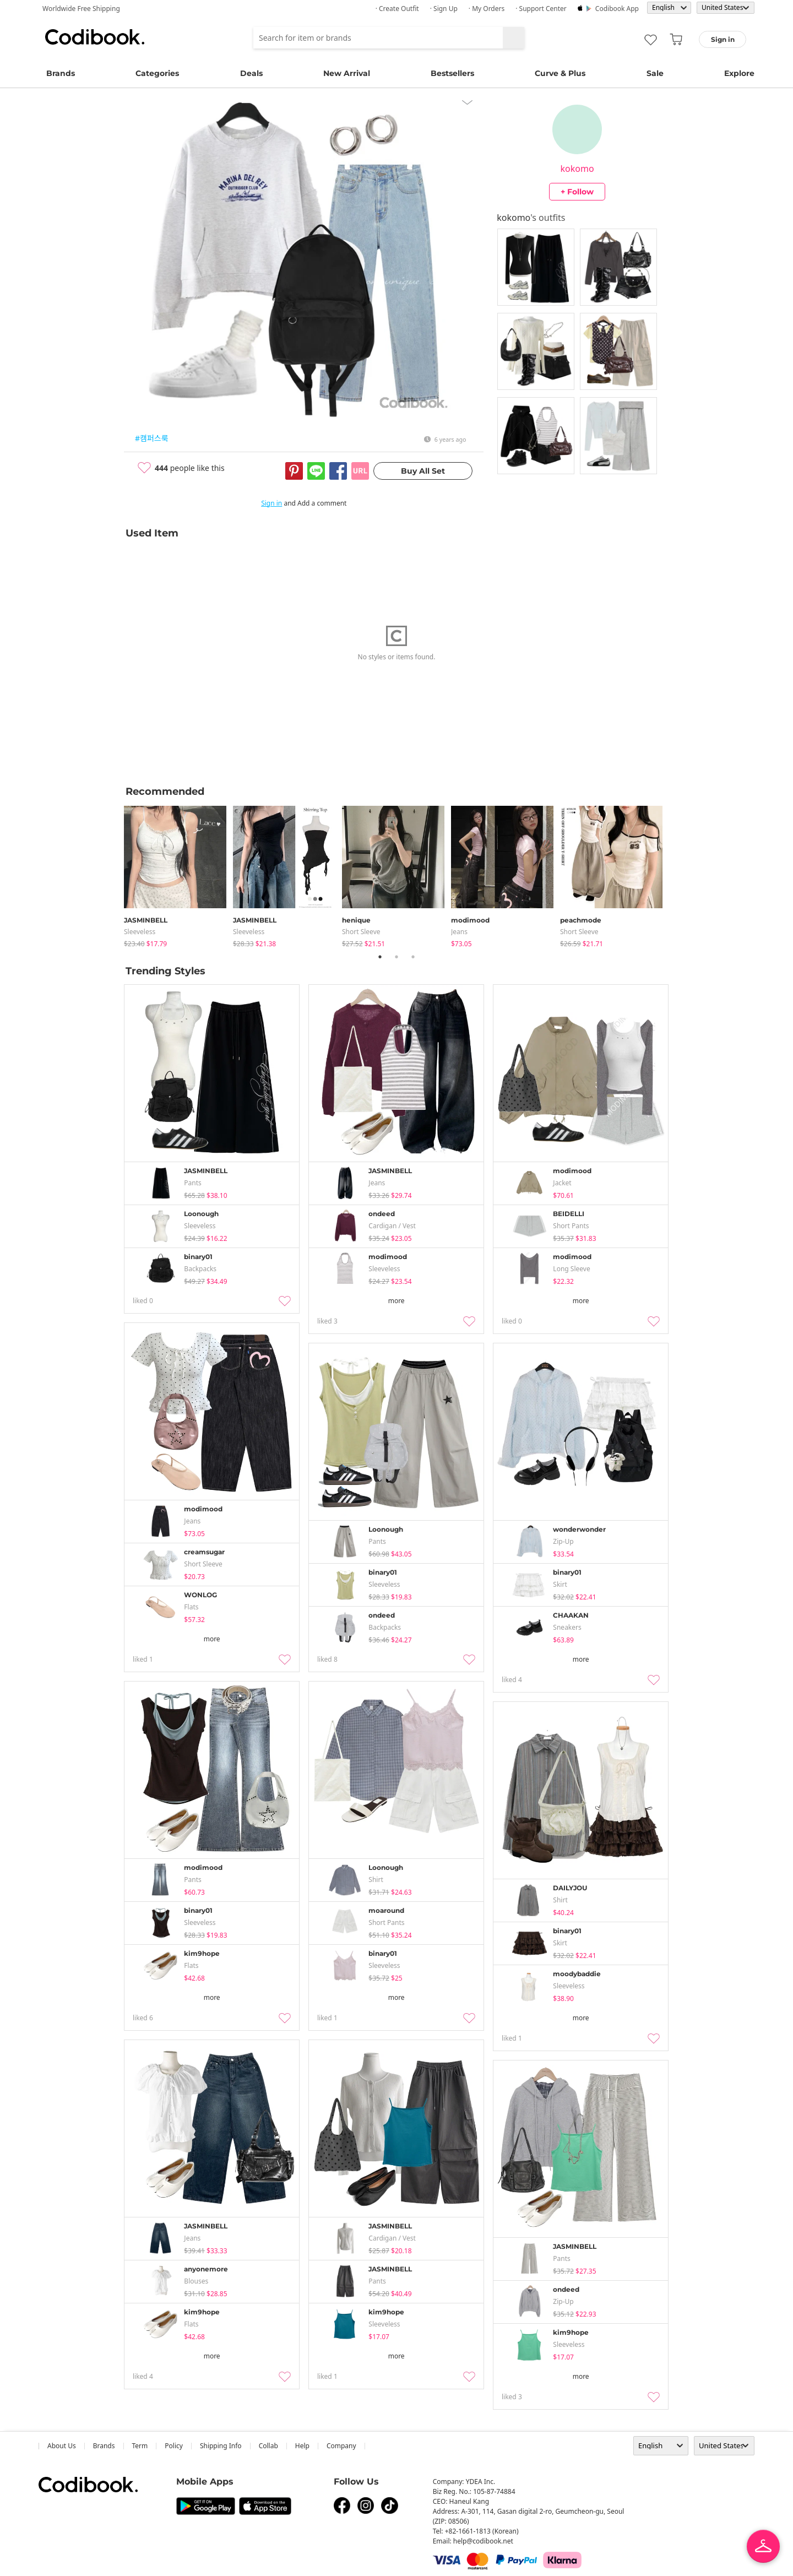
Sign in (271, 503)
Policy (174, 2445)
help (302, 2445)
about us (61, 2445)
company (341, 2445)
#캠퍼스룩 (152, 438)
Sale (655, 73)
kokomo (577, 168)
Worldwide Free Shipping (81, 8)
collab (268, 2445)
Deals (251, 73)
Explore (739, 73)
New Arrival (346, 73)
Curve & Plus (560, 73)
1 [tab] (379, 956)
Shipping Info (221, 2445)
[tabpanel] (178, 874)
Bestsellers (452, 73)
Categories (157, 73)
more (396, 1300)
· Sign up (444, 8)
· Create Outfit (397, 8)
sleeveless (139, 931)
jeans (459, 931)
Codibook (94, 37)
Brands (60, 73)
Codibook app (617, 8)
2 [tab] (396, 956)
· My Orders (486, 8)
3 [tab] (413, 956)
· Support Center (541, 8)
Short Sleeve (361, 931)
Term (140, 2445)
